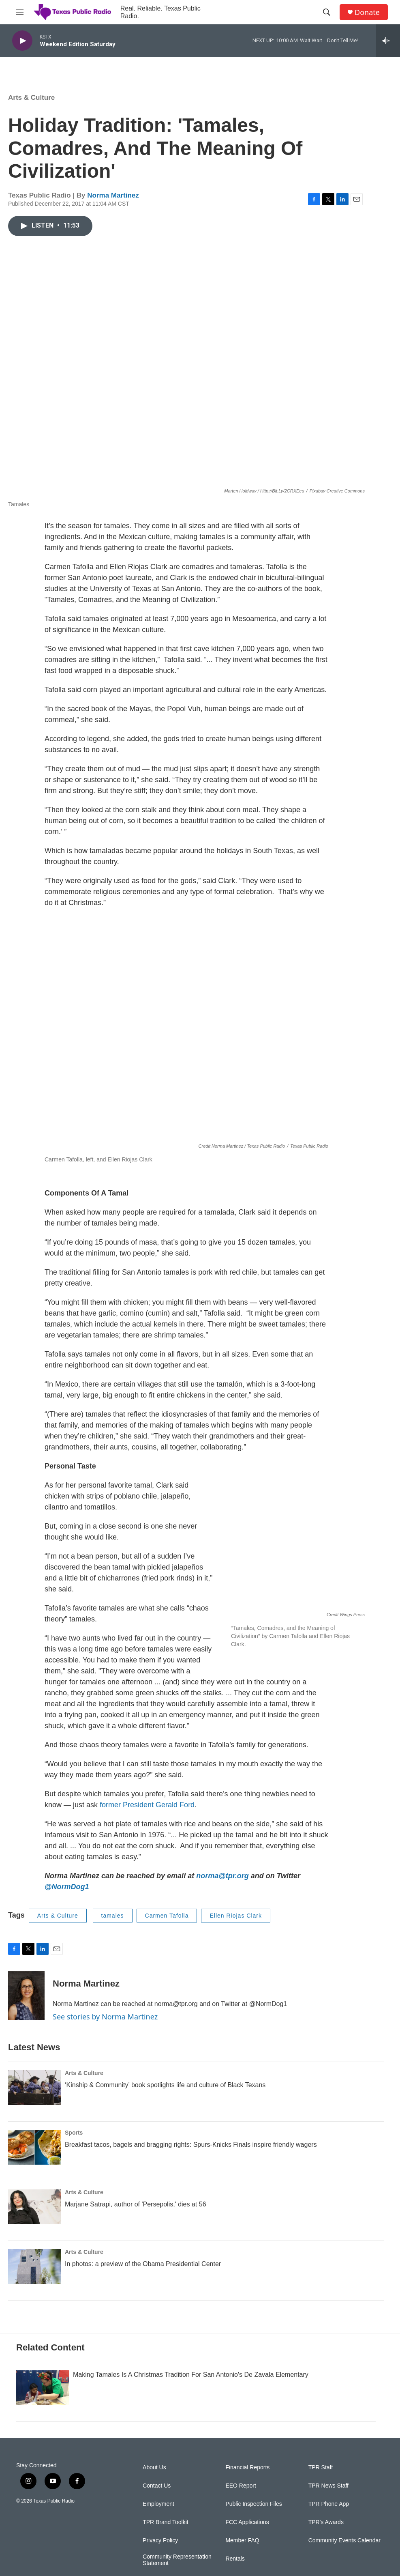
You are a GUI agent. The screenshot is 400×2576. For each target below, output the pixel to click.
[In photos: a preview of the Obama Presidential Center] (34, 2282)
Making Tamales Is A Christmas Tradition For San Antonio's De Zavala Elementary (190, 2423)
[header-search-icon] (326, 12)
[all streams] (388, 40)
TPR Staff (320, 2516)
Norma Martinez (113, 195)
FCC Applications (247, 2571)
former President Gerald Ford (147, 1805)
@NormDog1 (67, 1887)
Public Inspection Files (253, 2553)
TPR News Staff (328, 2534)
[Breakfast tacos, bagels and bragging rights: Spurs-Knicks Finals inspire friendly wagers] (34, 2163)
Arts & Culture (31, 97)
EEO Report (240, 2534)
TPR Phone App (328, 2553)
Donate (367, 12)
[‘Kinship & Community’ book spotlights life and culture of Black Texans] (34, 2103)
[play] (22, 40)
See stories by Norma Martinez (105, 2016)
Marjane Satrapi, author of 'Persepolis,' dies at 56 (135, 2220)
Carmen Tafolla (167, 1915)
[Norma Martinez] (26, 1995)
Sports (74, 2149)
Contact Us (157, 2534)
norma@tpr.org (222, 1876)
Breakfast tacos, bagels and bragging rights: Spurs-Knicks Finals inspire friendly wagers (191, 2160)
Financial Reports (247, 2516)
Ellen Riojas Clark (235, 1915)
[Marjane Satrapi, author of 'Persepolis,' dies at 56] (34, 2223)
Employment (158, 2553)
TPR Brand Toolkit (165, 2571)
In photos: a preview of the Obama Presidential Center (143, 2280)
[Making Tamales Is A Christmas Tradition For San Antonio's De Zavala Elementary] (42, 2436)
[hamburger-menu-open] (20, 12)
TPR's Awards (326, 2571)
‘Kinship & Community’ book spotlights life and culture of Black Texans (165, 2101)
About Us (154, 2516)
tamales (112, 1915)
